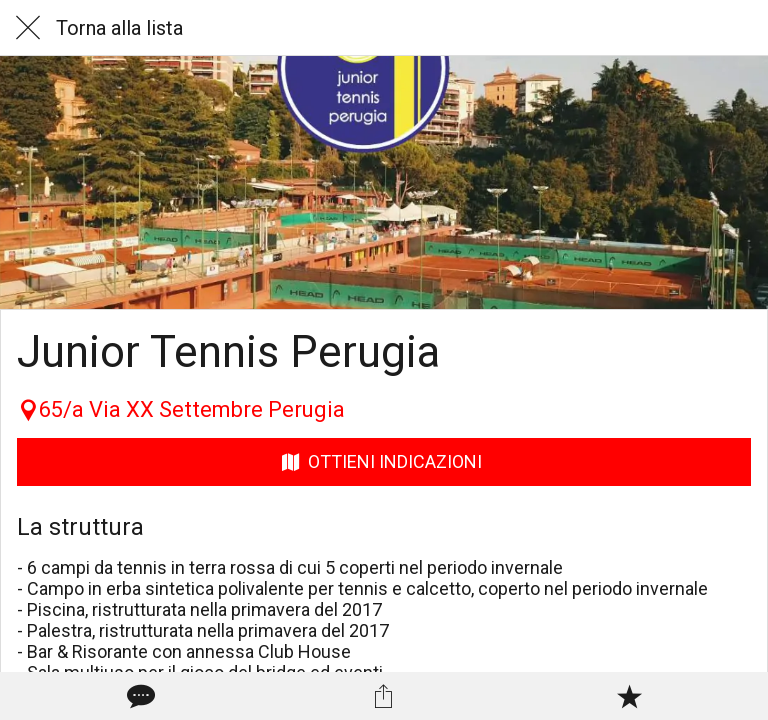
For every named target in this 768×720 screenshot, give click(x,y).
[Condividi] (384, 696)
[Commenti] (139, 696)
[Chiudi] (28, 28)
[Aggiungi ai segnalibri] (629, 696)
